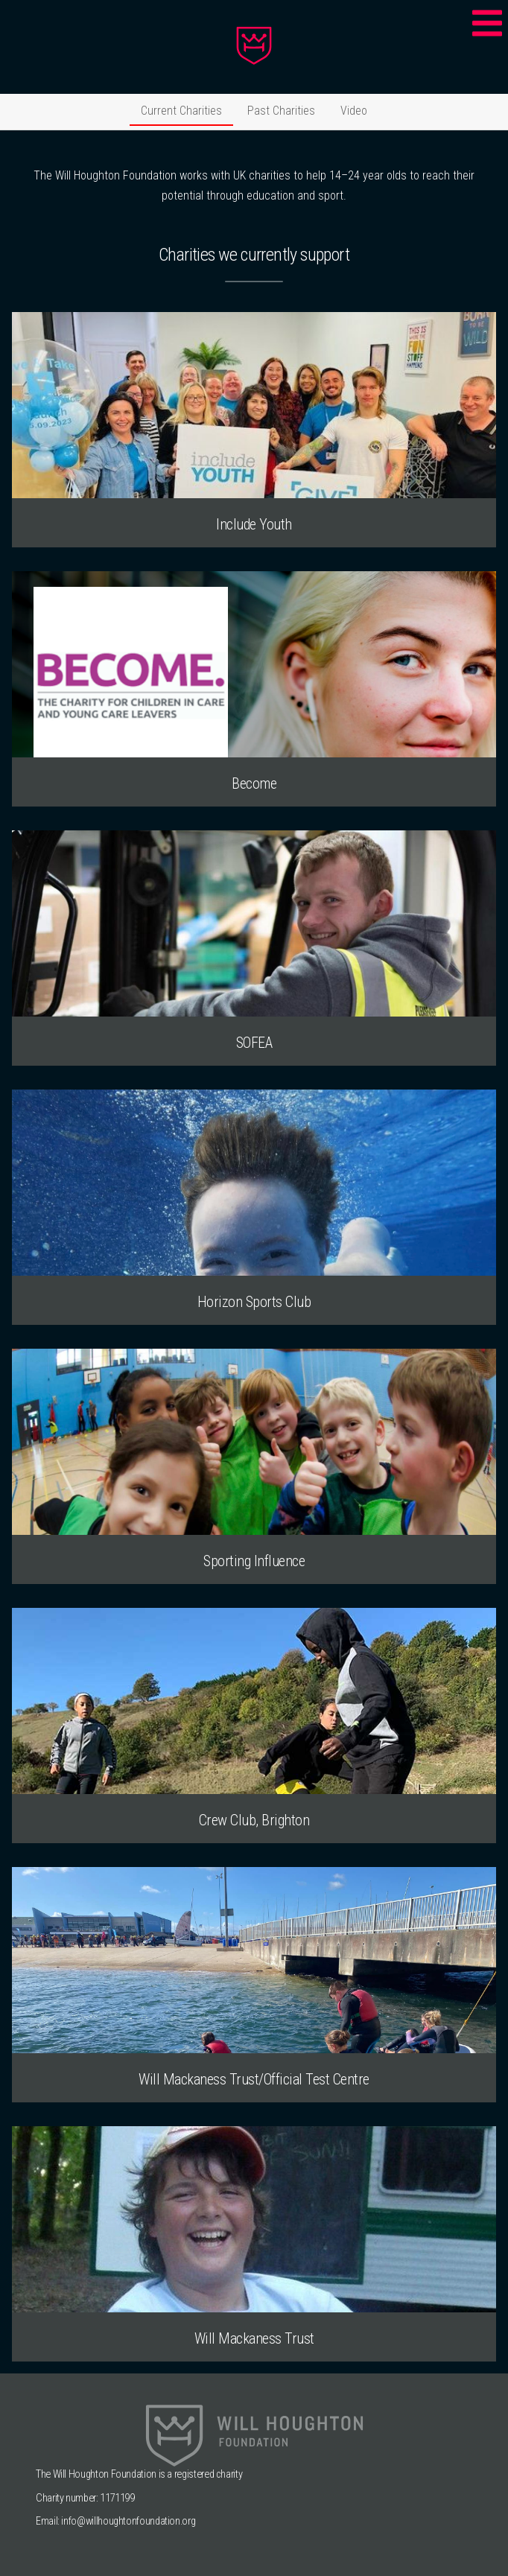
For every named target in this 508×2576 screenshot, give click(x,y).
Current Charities (181, 111)
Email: (48, 2521)
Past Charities (281, 111)
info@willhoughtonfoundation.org (128, 2521)
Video (353, 111)
